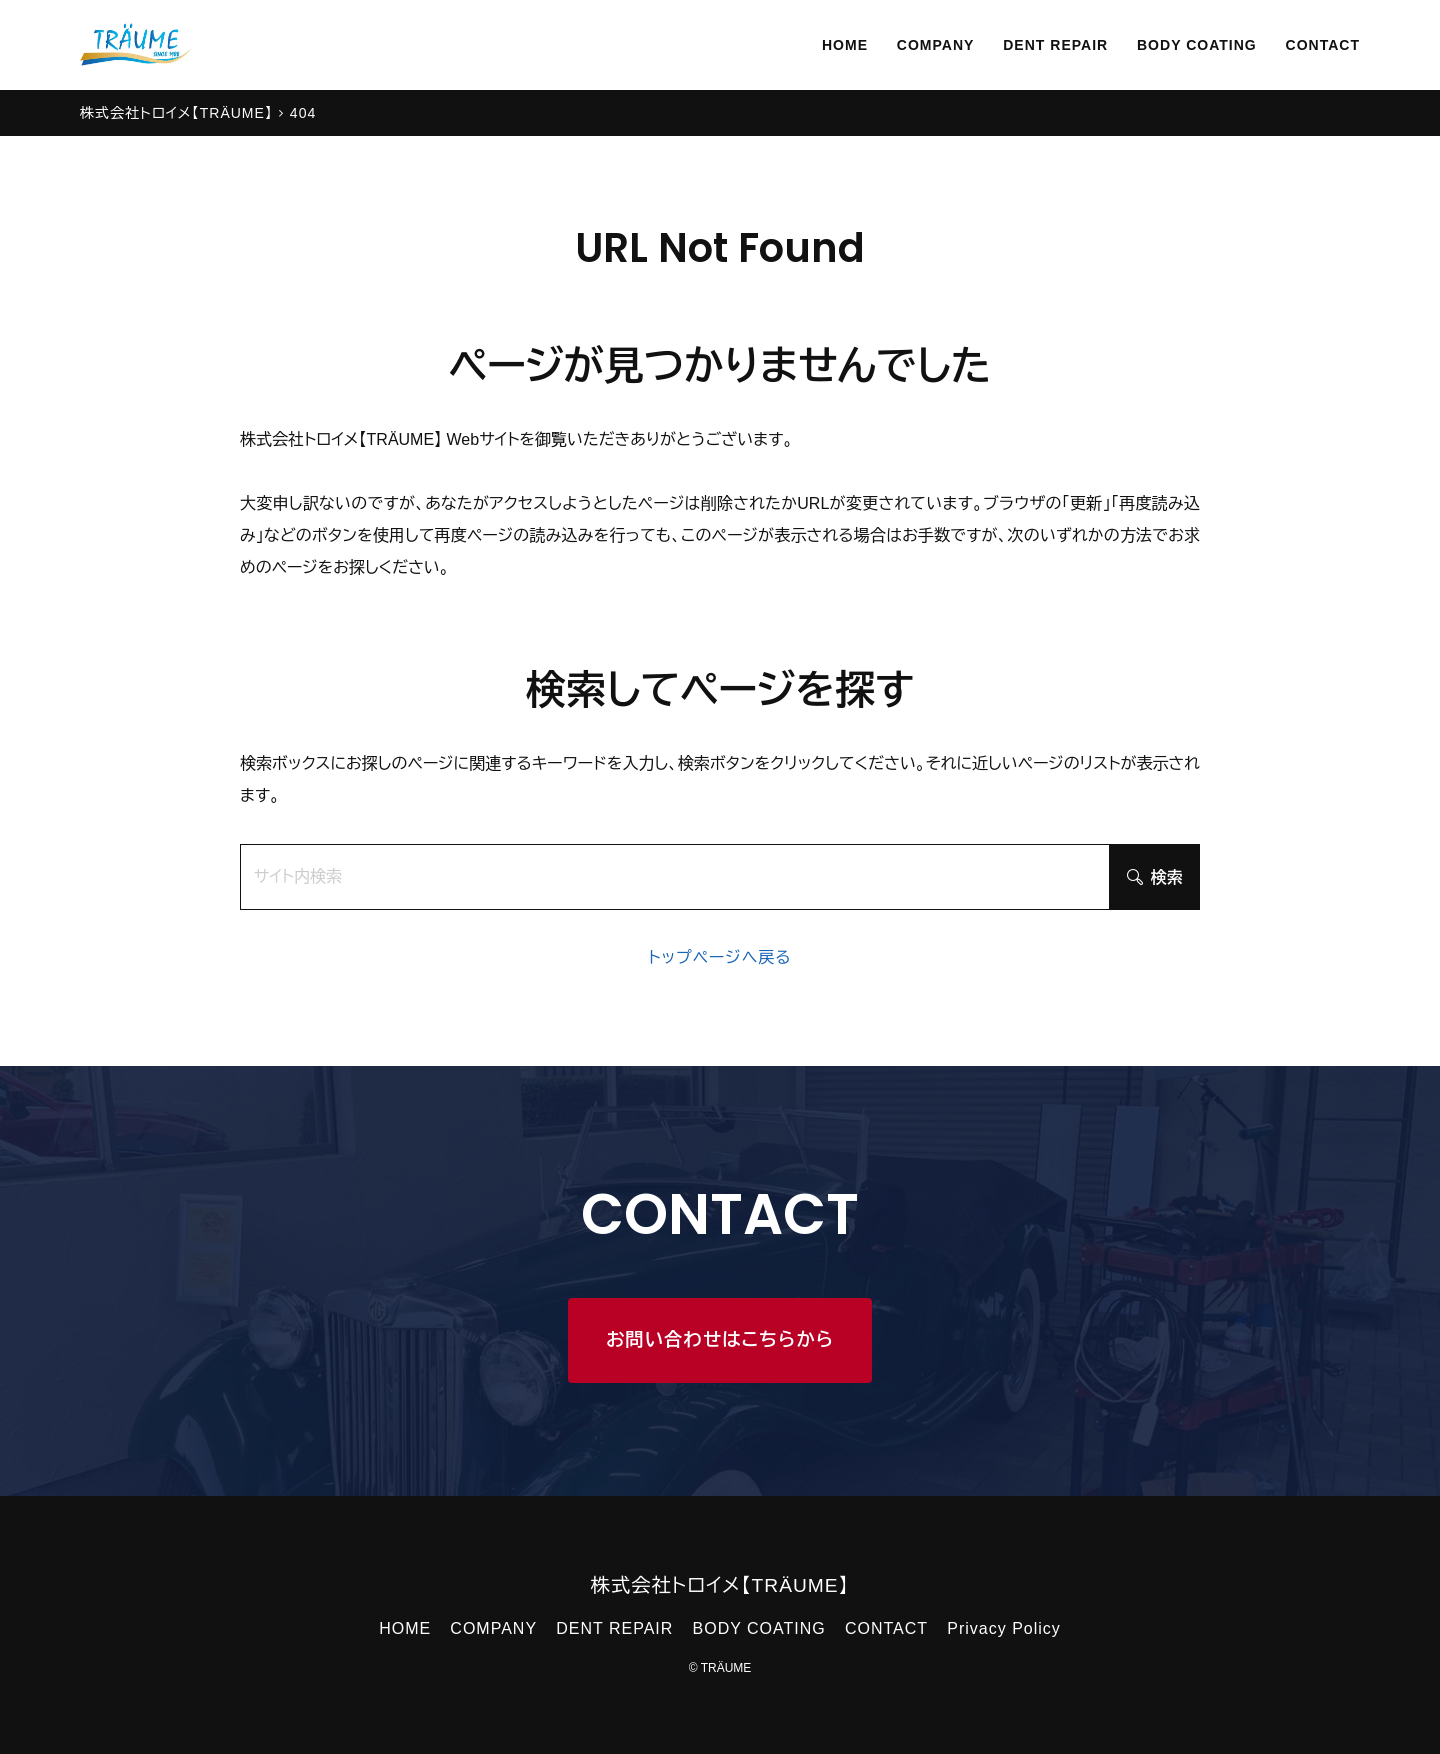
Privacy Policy (1004, 1628)
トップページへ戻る (719, 957)
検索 (1155, 877)
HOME (794, 44)
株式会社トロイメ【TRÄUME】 (720, 1585)
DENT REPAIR (1024, 44)
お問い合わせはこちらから (720, 1339)
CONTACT (1318, 44)
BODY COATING (1179, 44)
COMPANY (893, 44)
